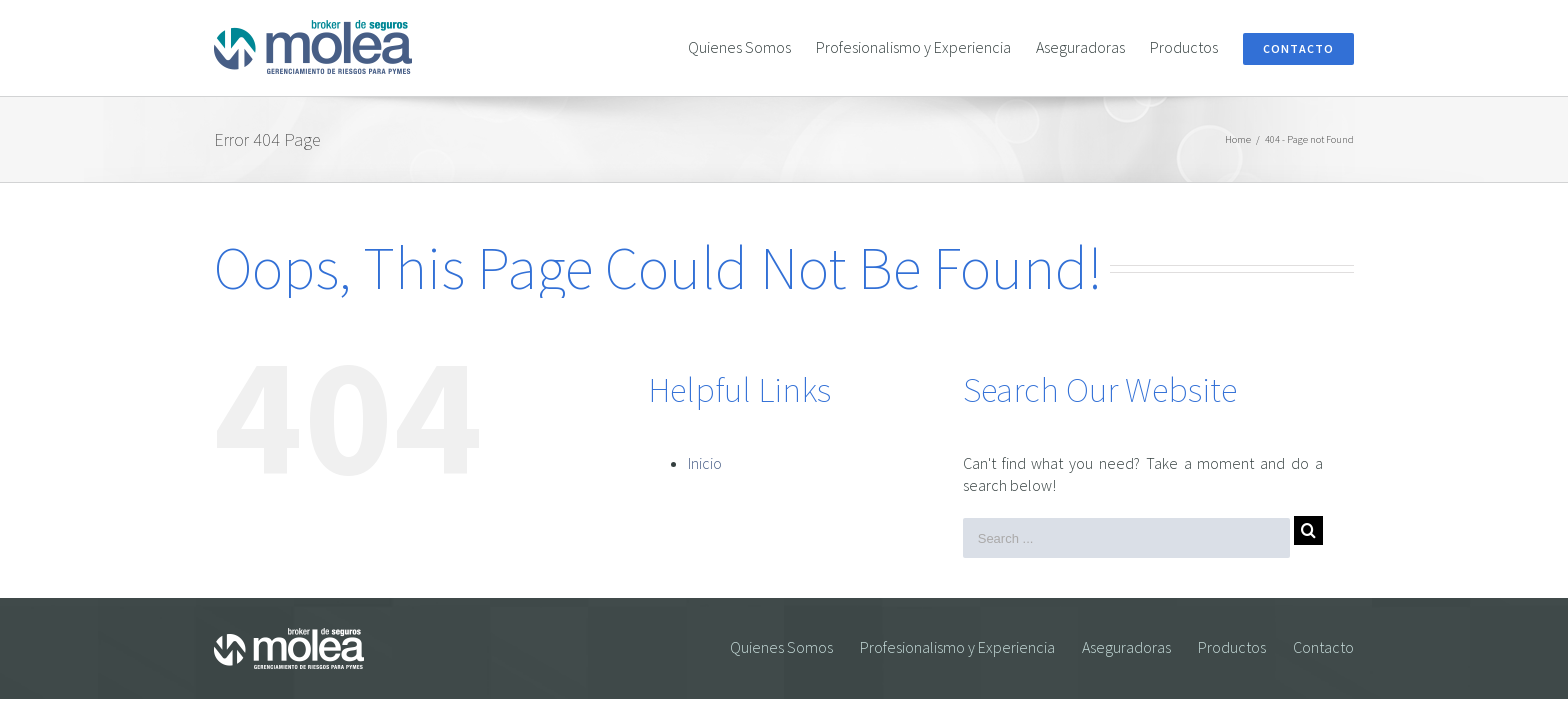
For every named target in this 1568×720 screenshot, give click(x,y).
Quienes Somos (781, 647)
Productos (1232, 647)
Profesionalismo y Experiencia (957, 647)
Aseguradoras (1126, 647)
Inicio (705, 463)
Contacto (1323, 647)
